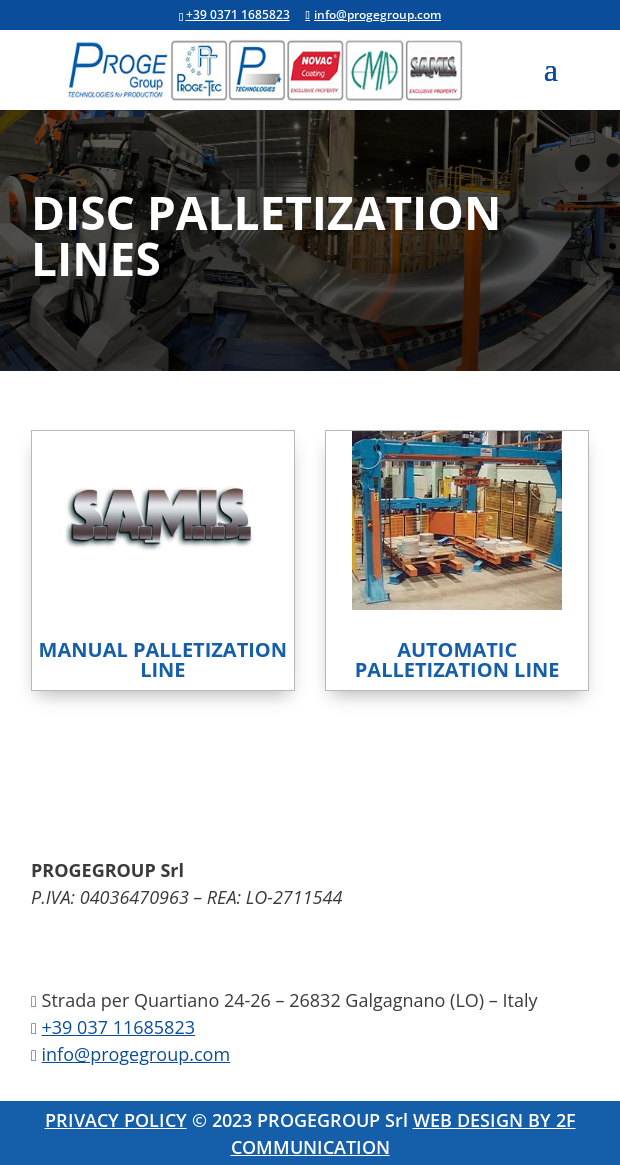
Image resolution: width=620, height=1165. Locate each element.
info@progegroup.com (136, 1054)
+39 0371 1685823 (238, 14)
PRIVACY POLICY (116, 1120)
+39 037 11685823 (118, 1027)
